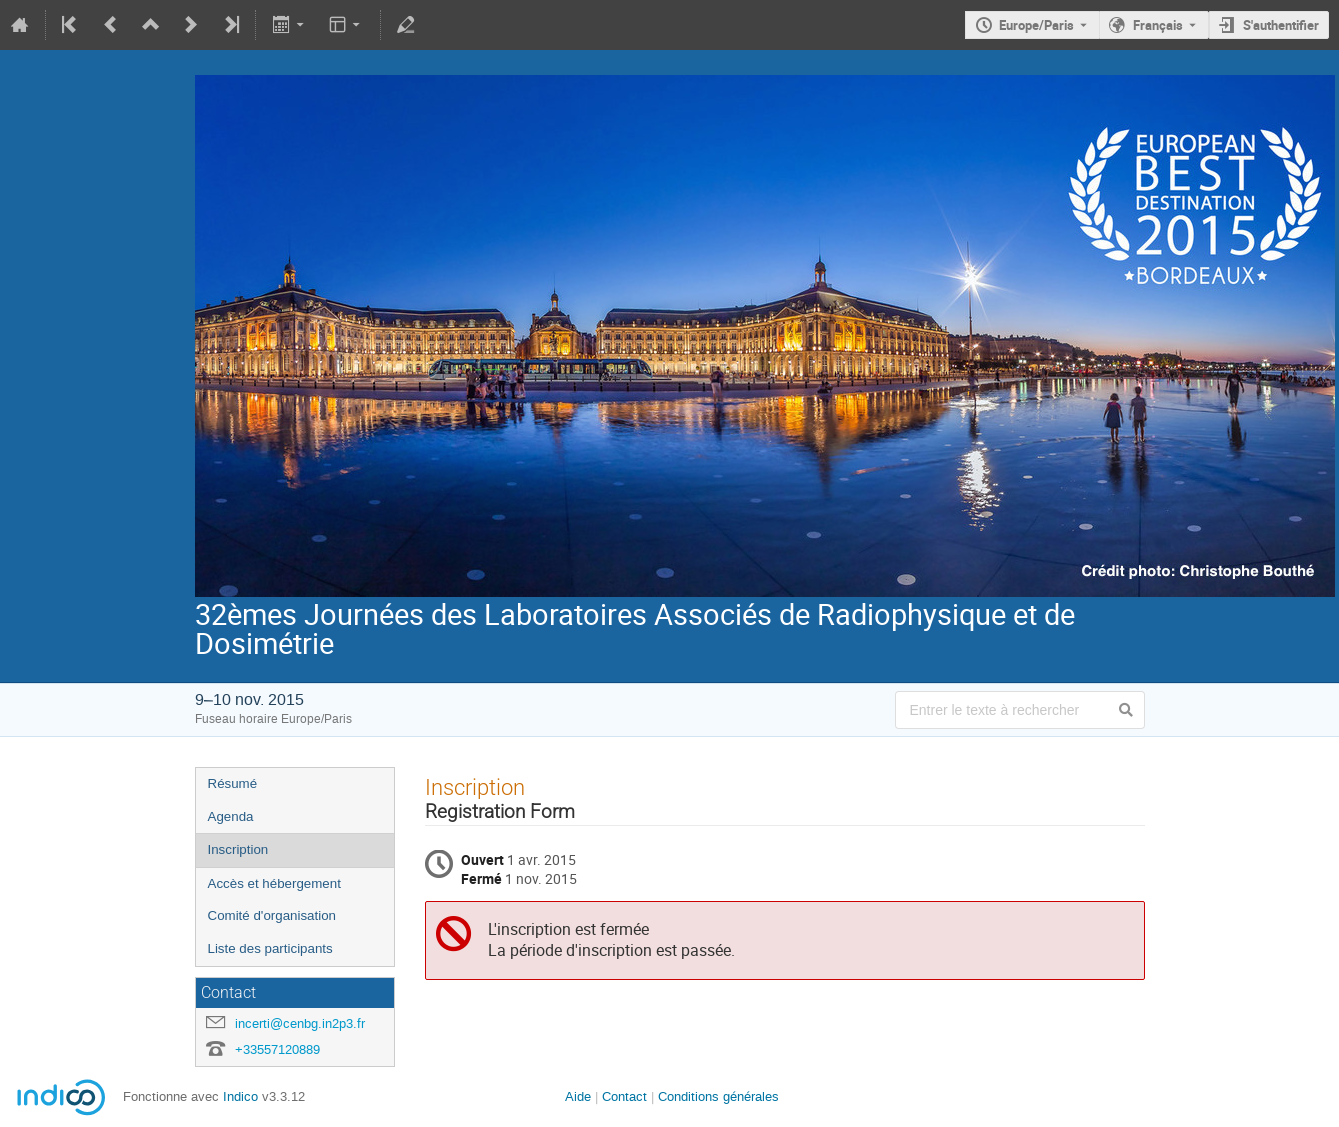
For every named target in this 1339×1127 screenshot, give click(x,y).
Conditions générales (718, 1096)
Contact (624, 1096)
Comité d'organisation (272, 915)
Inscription (238, 849)
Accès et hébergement (274, 883)
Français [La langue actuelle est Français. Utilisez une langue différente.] (1158, 25)
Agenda (231, 816)
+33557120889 (277, 1049)
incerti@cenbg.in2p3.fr (300, 1023)
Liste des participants (270, 948)
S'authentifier (1281, 25)
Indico (240, 1096)
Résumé (233, 783)
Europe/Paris (1036, 25)
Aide (578, 1096)
